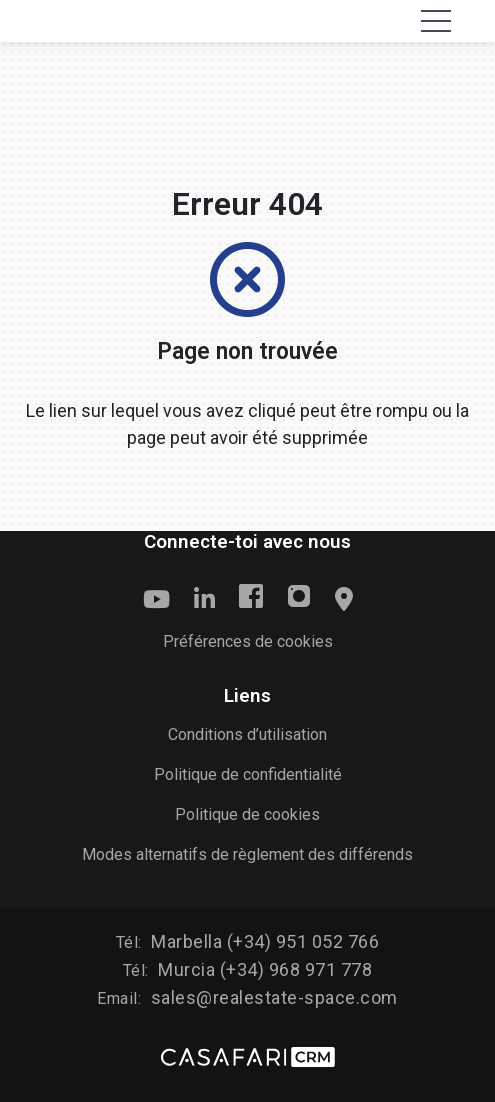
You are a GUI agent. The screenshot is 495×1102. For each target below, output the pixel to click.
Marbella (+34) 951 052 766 (265, 941)
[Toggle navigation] (436, 21)
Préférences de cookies (248, 641)
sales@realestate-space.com (274, 997)
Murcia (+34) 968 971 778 (265, 969)
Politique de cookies (247, 814)
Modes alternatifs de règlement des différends (247, 854)
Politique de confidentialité (248, 774)
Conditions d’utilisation (247, 734)
